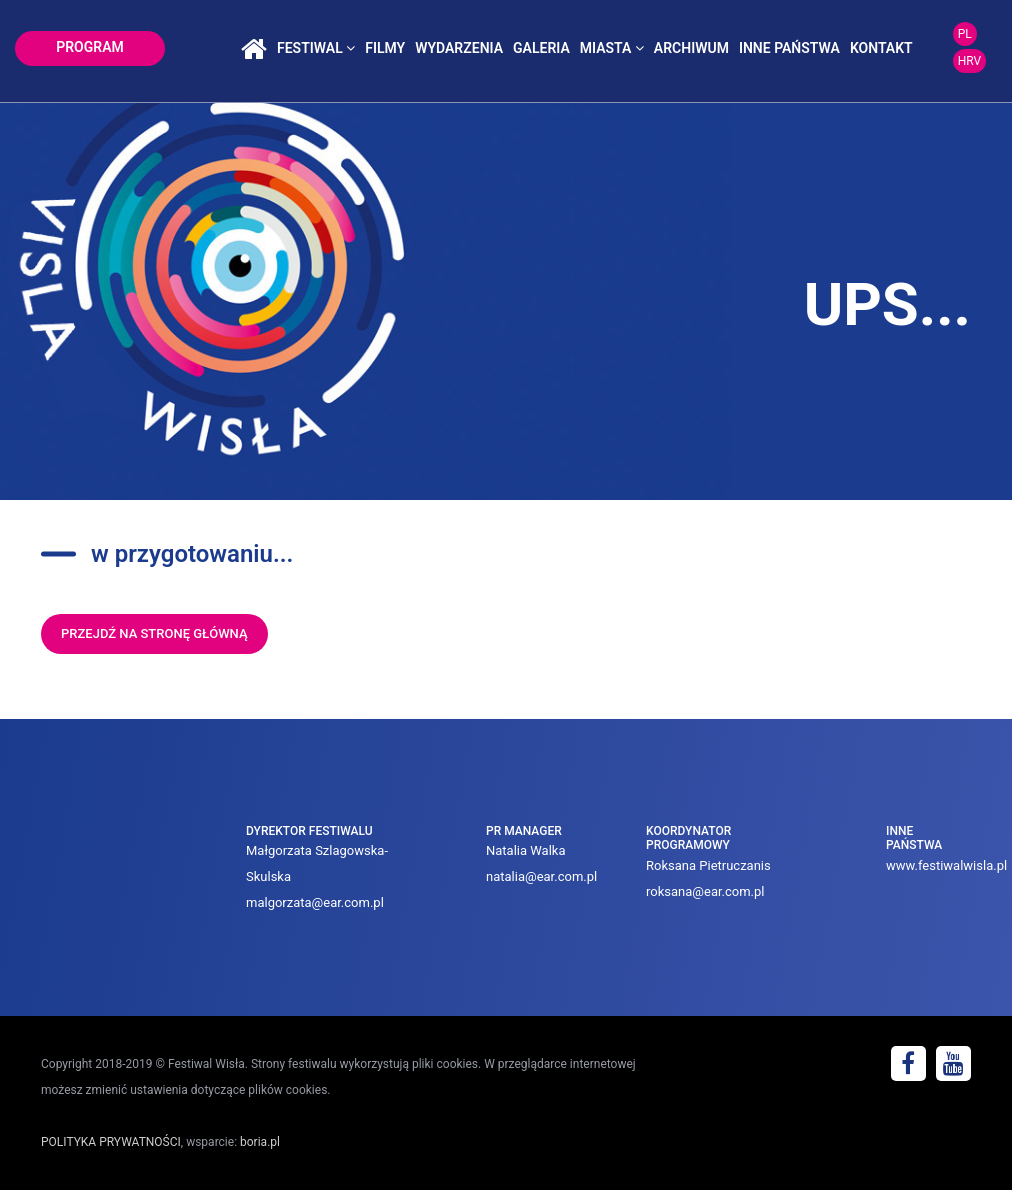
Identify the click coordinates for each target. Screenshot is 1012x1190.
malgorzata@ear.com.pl (315, 902)
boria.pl (260, 1142)
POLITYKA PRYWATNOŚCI (111, 1142)
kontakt (881, 48)
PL (965, 34)
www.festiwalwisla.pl (946, 865)
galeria (541, 48)
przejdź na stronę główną (154, 633)
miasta (612, 48)
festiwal (316, 48)
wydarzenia (459, 48)
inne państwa (789, 48)
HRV (969, 61)
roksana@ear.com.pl (705, 891)
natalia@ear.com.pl (541, 876)
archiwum (691, 48)
